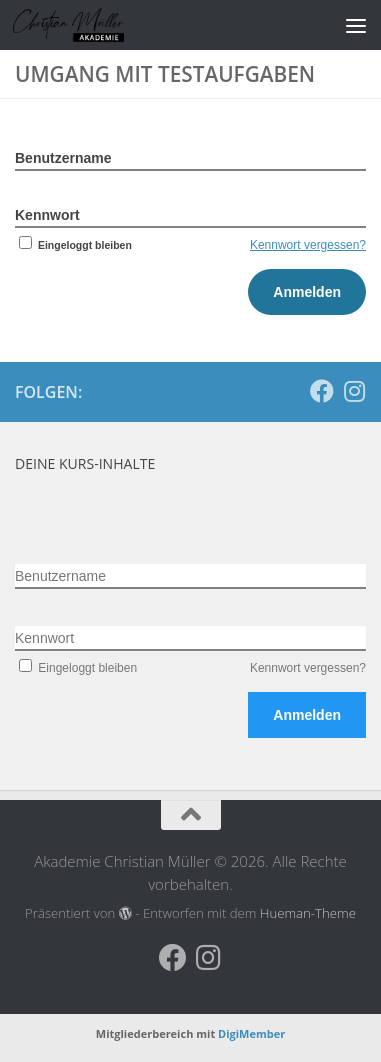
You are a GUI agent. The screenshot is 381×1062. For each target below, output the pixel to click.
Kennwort (47, 215)
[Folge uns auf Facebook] (322, 391)
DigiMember (251, 1033)
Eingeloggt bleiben (73, 245)
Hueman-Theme (308, 913)
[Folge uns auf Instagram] (354, 391)
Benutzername (63, 158)
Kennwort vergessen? (308, 245)
